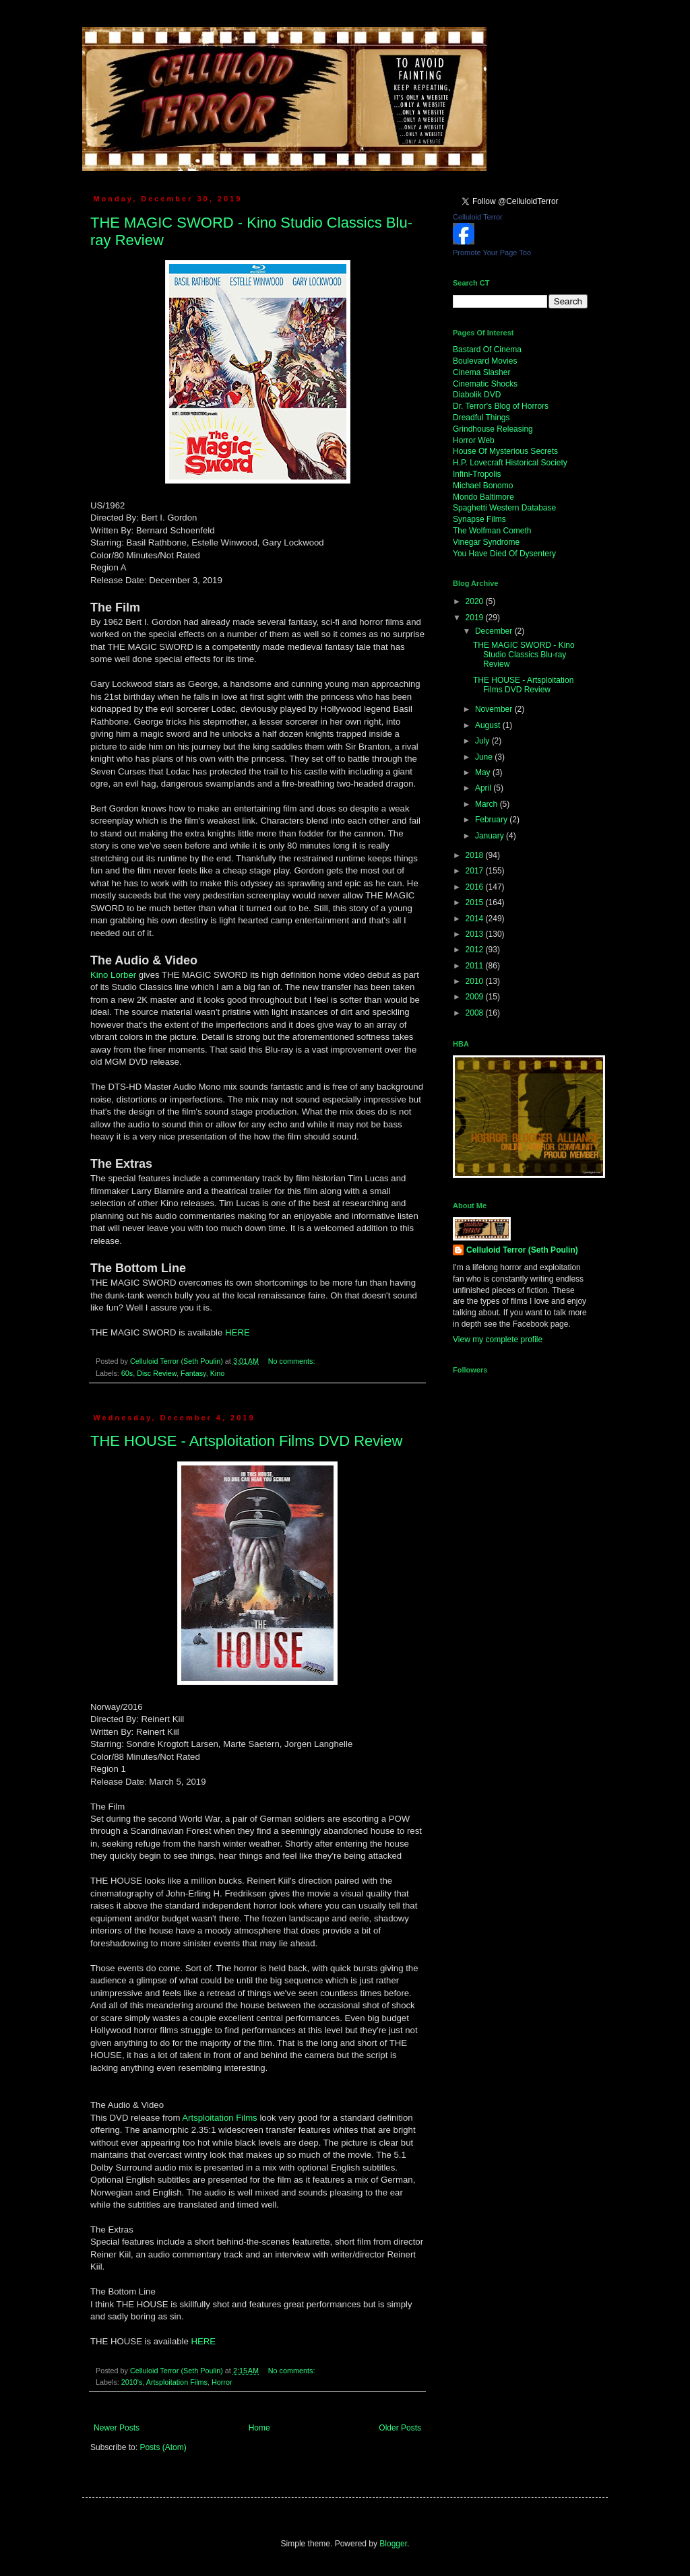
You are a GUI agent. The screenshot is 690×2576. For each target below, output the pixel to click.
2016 (476, 887)
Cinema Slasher (481, 372)
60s (127, 1373)
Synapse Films (479, 519)
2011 (476, 965)
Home (259, 2428)
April (484, 788)
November (495, 709)
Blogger (393, 2543)
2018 (476, 855)
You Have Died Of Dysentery (504, 553)
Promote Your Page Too (492, 253)
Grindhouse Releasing (493, 429)
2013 (476, 934)
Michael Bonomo (483, 485)
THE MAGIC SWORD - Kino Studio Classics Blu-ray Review (524, 654)
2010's (131, 2382)
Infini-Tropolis (477, 474)
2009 (476, 996)
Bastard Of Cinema (487, 349)
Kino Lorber (113, 975)
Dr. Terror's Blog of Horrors (500, 406)
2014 (476, 918)
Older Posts (400, 2428)
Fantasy (193, 1373)
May (484, 772)
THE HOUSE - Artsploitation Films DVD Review (246, 1440)
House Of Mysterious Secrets (505, 451)
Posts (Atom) (162, 2447)
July (483, 741)
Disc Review (157, 1373)
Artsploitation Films (219, 2118)
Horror (222, 2382)
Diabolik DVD (477, 394)
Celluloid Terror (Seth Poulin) (522, 1250)
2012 (476, 949)
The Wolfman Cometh (492, 530)
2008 (476, 1013)
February (492, 819)
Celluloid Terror (478, 217)
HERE (237, 1332)
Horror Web (474, 440)
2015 (476, 902)
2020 (476, 601)
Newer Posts (116, 2428)
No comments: (292, 1361)
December (495, 631)
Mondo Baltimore (483, 497)
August (489, 725)
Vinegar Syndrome (486, 542)
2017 (476, 871)
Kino (217, 1373)
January (490, 835)
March (487, 804)
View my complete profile (497, 1339)
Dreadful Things (481, 417)
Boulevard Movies (485, 361)
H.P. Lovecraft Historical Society (510, 462)
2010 (476, 981)
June (485, 757)
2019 (476, 617)
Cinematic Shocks (485, 384)
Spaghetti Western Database (504, 508)
